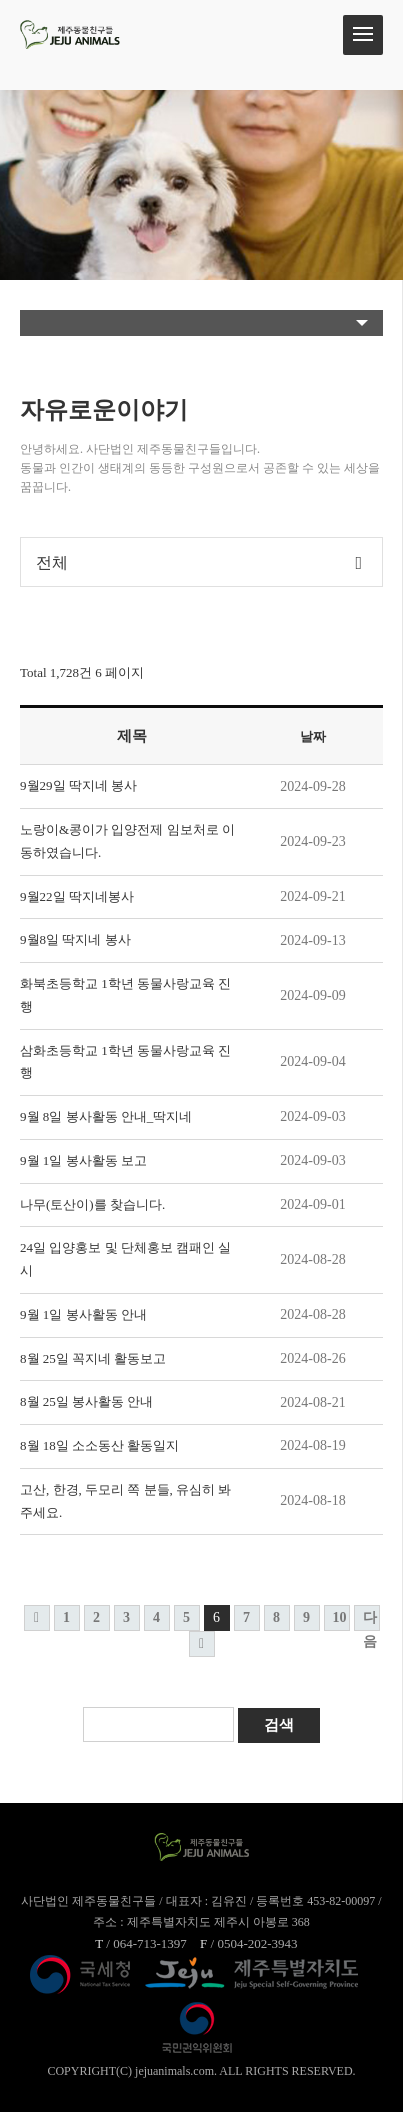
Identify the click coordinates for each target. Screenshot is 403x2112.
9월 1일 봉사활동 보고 (83, 1160)
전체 (52, 562)
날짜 (313, 736)
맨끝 (202, 1644)
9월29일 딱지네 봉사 (78, 785)
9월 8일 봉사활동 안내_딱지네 (106, 1116)
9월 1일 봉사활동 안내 (83, 1314)
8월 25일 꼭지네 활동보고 (93, 1358)
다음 (370, 1620)
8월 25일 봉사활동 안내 (86, 1401)
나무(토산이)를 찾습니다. (92, 1204)
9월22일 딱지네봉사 (77, 896)
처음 (37, 1618)
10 (340, 1617)
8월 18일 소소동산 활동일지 (99, 1445)
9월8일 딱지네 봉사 (75, 939)
